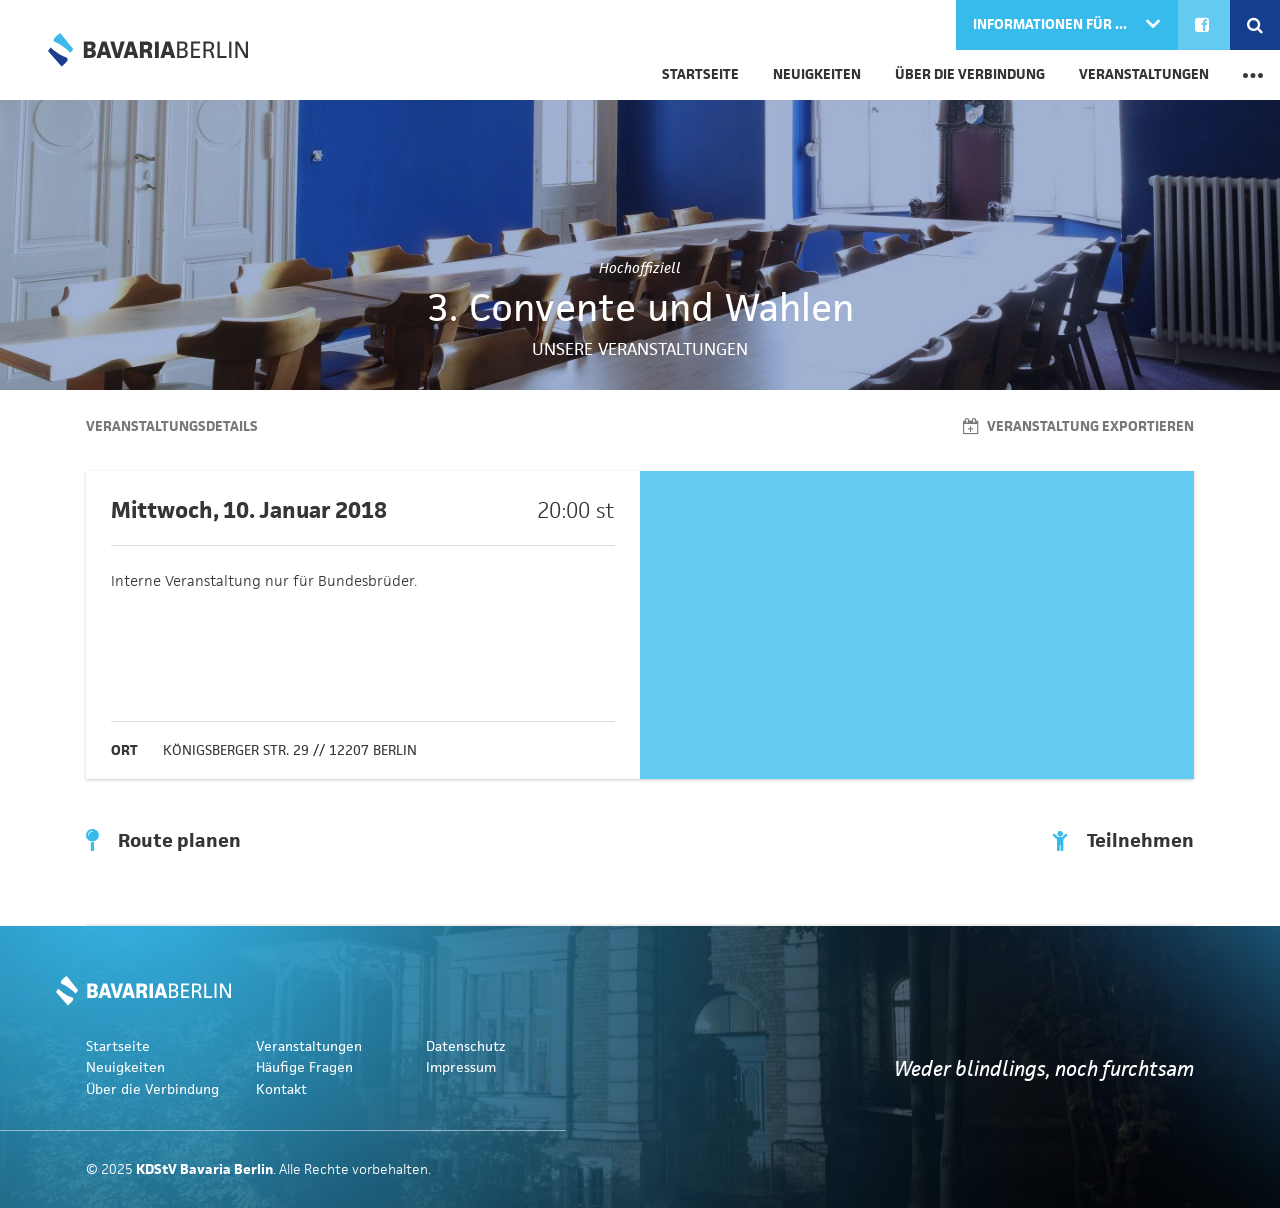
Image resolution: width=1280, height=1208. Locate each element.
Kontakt (281, 1089)
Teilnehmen (1123, 841)
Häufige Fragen (304, 1067)
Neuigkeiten (817, 74)
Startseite (700, 74)
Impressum (461, 1067)
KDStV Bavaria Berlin (148, 50)
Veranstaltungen (1144, 74)
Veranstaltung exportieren (1078, 426)
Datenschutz (466, 1046)
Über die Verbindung (970, 74)
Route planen (163, 841)
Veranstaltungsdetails (172, 426)
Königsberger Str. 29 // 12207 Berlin (290, 750)
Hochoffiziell (640, 268)
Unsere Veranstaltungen (640, 349)
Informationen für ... (1051, 24)
